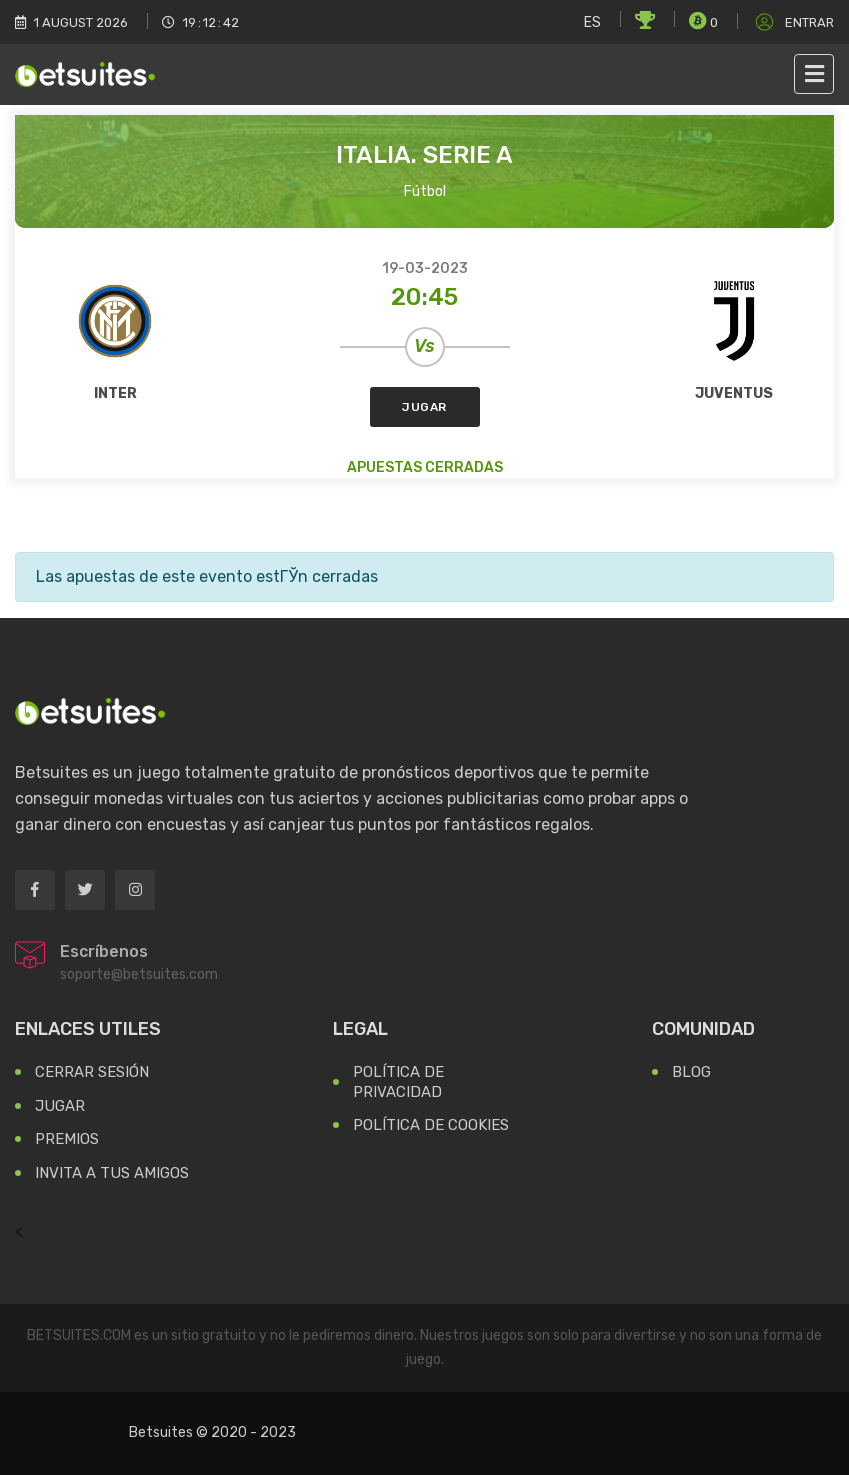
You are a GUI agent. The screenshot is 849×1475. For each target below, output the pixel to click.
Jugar (424, 407)
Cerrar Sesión (92, 1072)
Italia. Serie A (424, 155)
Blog (691, 1072)
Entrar (793, 22)
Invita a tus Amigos (112, 1173)
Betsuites (161, 1432)
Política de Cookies (431, 1125)
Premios (67, 1139)
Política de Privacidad (398, 1082)
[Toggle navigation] (814, 74)
